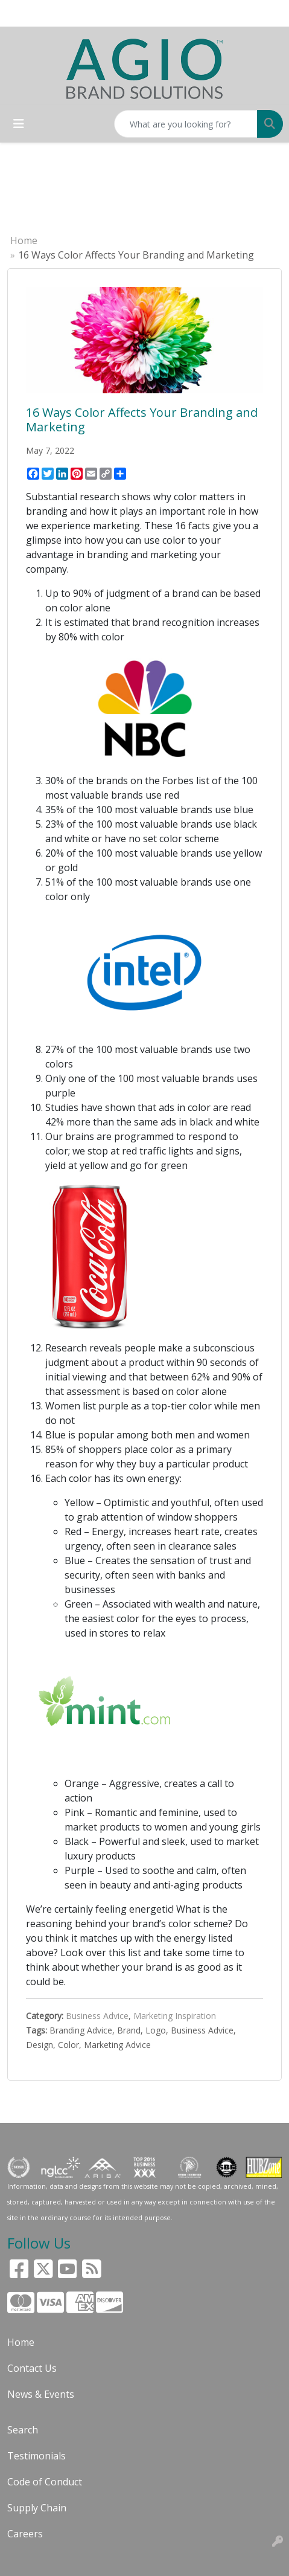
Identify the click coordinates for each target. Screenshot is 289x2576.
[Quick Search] (186, 124)
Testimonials (36, 2455)
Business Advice (97, 2015)
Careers (25, 2533)
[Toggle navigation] (18, 123)
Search (22, 2429)
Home (23, 240)
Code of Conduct (44, 2481)
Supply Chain (36, 2507)
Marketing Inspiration (174, 2015)
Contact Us (32, 2368)
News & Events (40, 2394)
